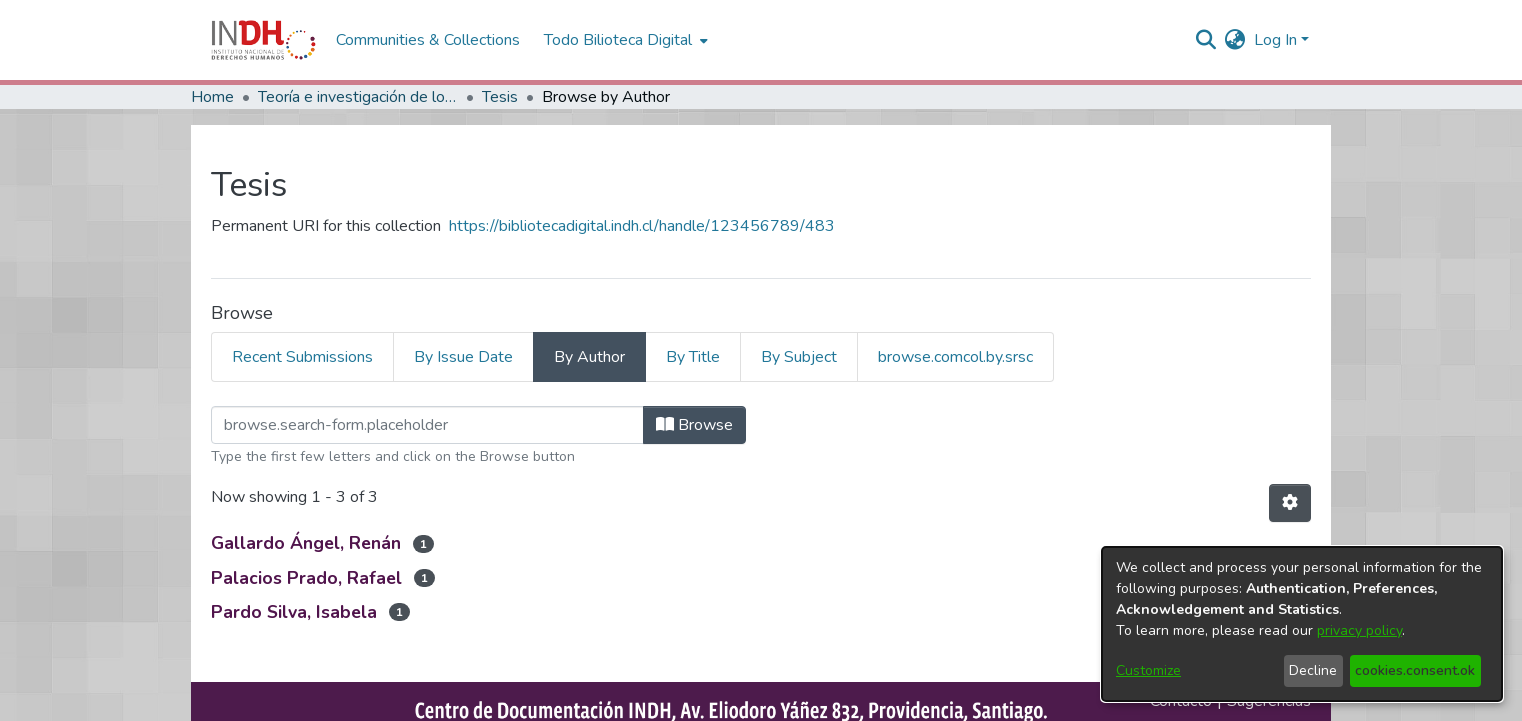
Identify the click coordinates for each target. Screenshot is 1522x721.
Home (212, 97)
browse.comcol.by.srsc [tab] (955, 357)
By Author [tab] (589, 357)
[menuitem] (1235, 40)
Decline (1313, 670)
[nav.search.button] (1206, 40)
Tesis (500, 97)
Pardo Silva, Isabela (294, 612)
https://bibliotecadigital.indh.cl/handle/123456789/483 (642, 226)
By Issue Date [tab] (463, 357)
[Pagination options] (1290, 503)
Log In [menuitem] (1275, 40)
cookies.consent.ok (1415, 670)
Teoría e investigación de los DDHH (358, 97)
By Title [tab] (693, 357)
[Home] (263, 40)
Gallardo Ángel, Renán (306, 543)
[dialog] (1302, 624)
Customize (1148, 670)
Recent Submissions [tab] (302, 357)
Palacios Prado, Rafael (306, 578)
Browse (694, 425)
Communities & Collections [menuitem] (428, 40)
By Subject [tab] (799, 357)
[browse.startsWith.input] (427, 425)
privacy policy (1359, 630)
